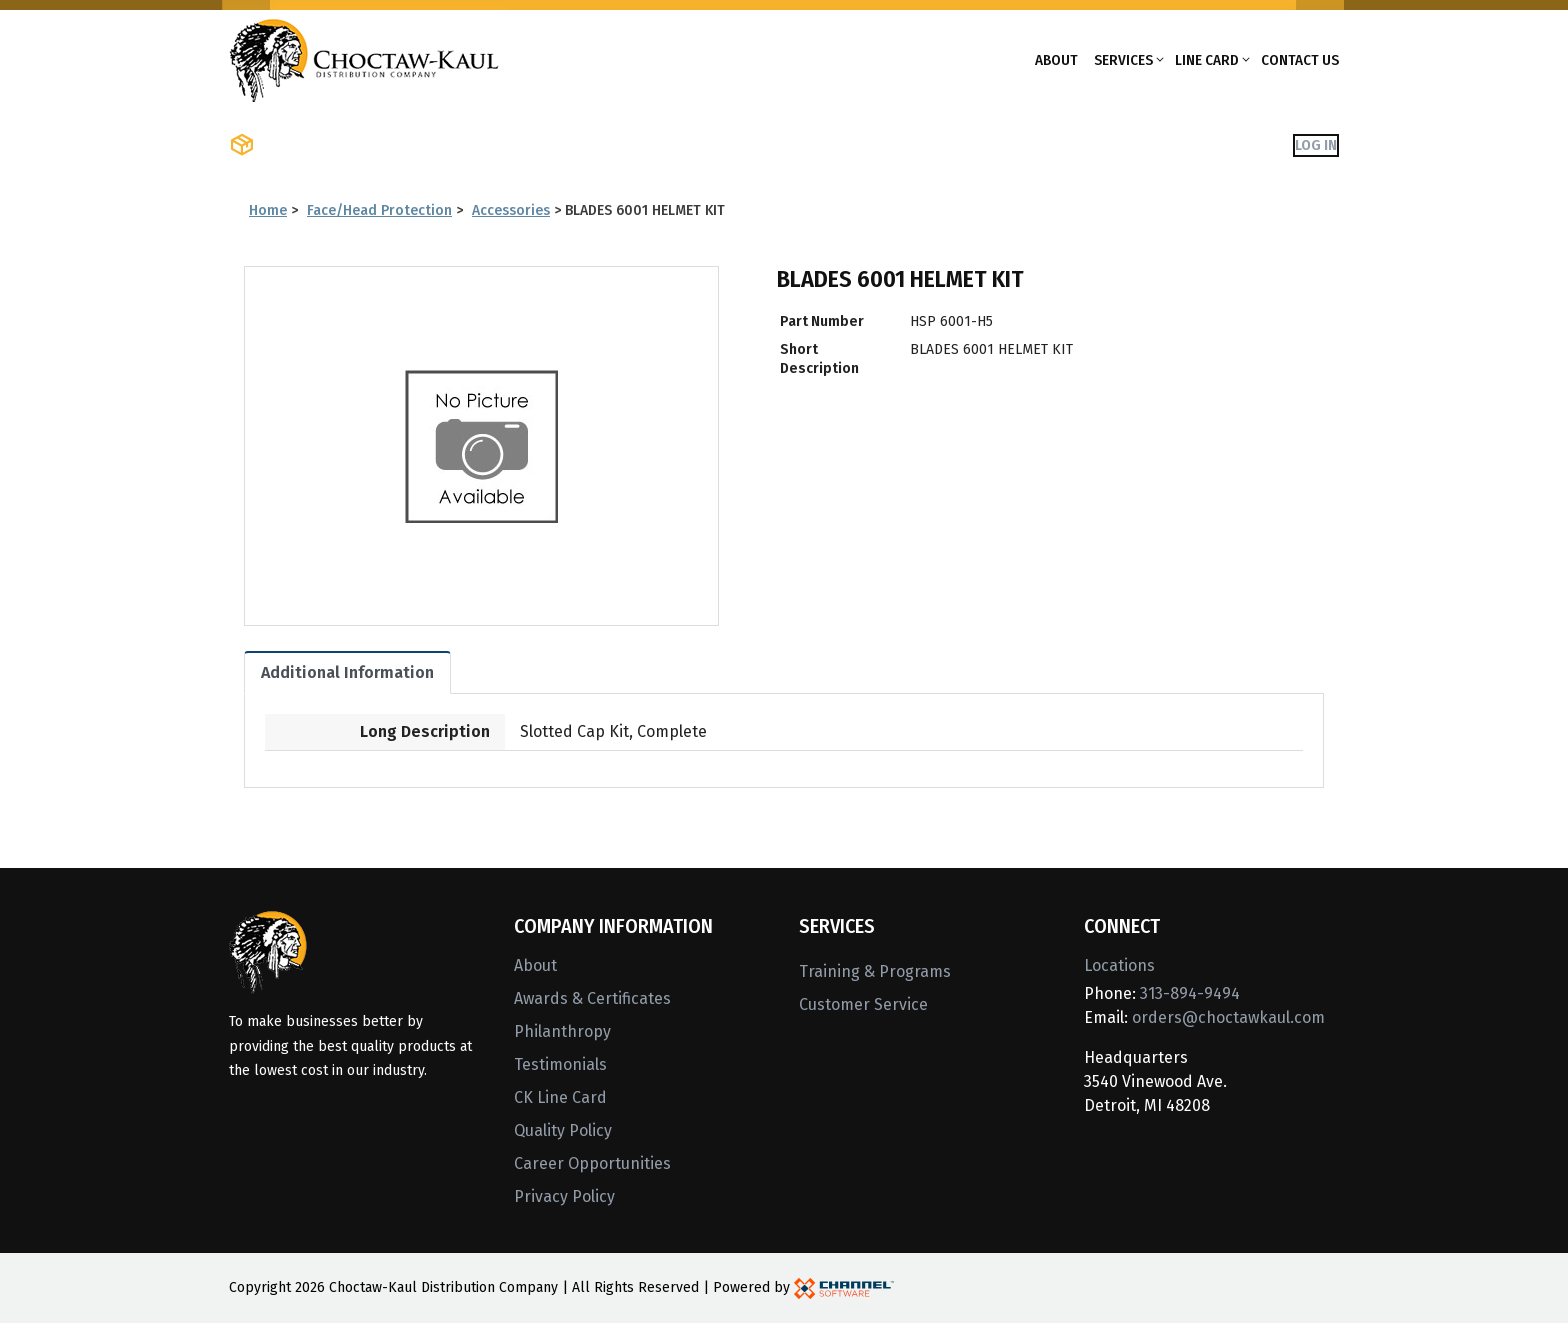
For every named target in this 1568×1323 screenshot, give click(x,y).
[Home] (364, 58)
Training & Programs (875, 971)
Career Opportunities (592, 1163)
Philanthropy (562, 1031)
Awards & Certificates (592, 998)
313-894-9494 (1190, 993)
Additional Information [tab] (347, 672)
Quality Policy (563, 1130)
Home (268, 210)
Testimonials (560, 1064)
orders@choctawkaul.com (1228, 1017)
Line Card (1207, 60)
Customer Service (863, 1004)
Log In (1316, 145)
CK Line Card (560, 1097)
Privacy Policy (564, 1196)
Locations (1119, 965)
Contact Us (1300, 60)
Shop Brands (459, 145)
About (1056, 60)
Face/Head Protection (379, 210)
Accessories (511, 210)
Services (1123, 60)
